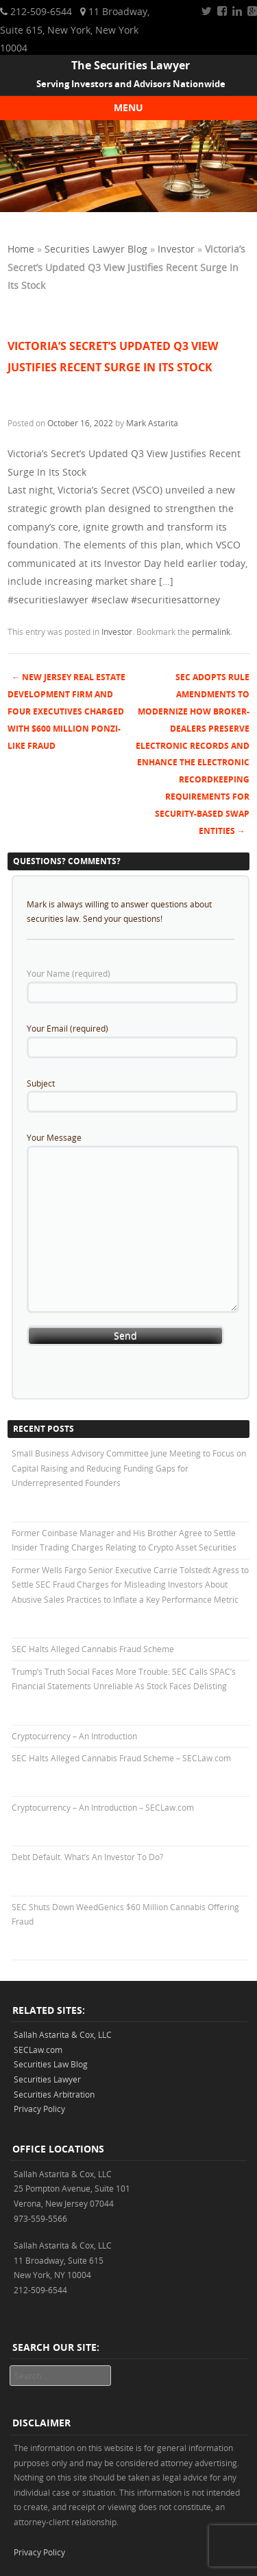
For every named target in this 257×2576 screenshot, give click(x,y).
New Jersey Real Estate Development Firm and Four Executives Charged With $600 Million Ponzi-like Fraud (66, 711)
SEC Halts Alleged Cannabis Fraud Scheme (93, 1648)
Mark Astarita (152, 422)
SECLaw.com (38, 2049)
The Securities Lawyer (130, 65)
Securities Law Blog (51, 2063)
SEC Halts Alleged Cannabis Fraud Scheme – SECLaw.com (121, 1757)
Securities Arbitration (54, 2094)
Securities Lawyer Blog (96, 248)
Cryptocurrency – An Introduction (74, 1735)
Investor (176, 248)
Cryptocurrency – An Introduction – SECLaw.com (103, 1807)
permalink (211, 631)
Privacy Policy (39, 2108)
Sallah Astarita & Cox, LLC (63, 2034)
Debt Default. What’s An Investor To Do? (87, 1856)
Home (21, 248)
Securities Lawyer (47, 2079)
